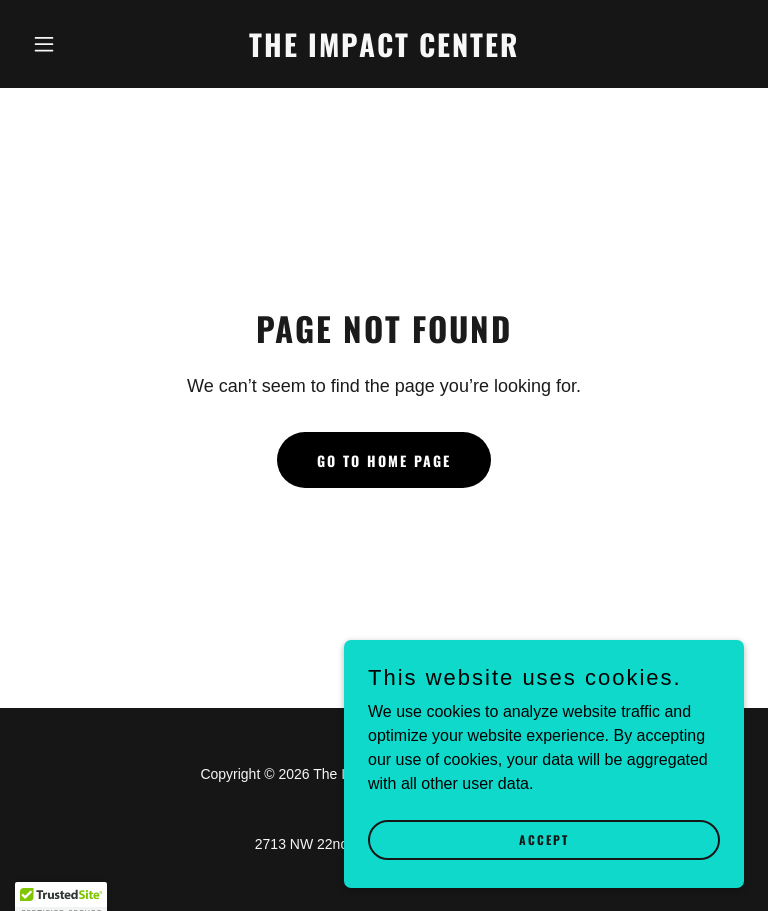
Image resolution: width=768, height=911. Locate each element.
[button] (78, 44)
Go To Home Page (384, 460)
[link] (384, 51)
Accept (544, 880)
